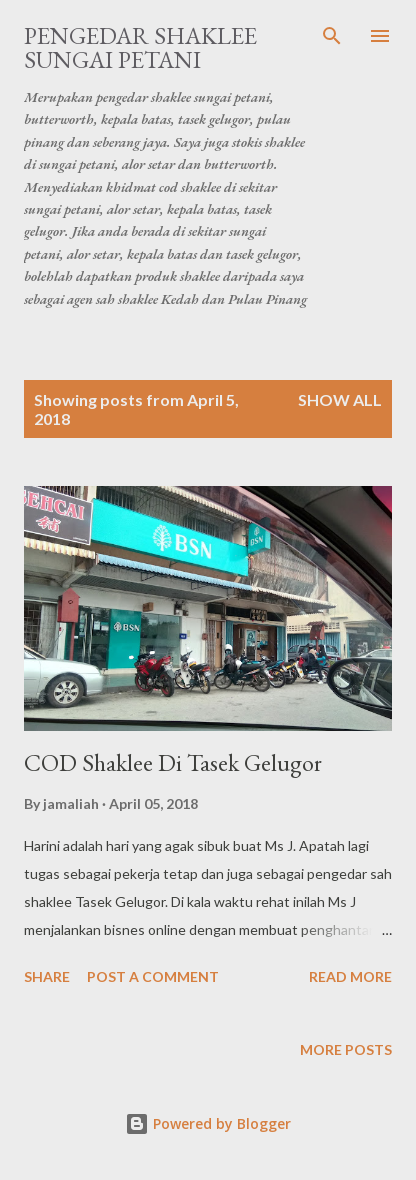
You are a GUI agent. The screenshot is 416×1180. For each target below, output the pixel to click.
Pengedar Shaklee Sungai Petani (140, 47)
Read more (350, 976)
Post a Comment (153, 976)
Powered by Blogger (208, 1123)
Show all (340, 399)
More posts (346, 1049)
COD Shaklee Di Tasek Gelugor (173, 762)
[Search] (332, 36)
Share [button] (47, 976)
